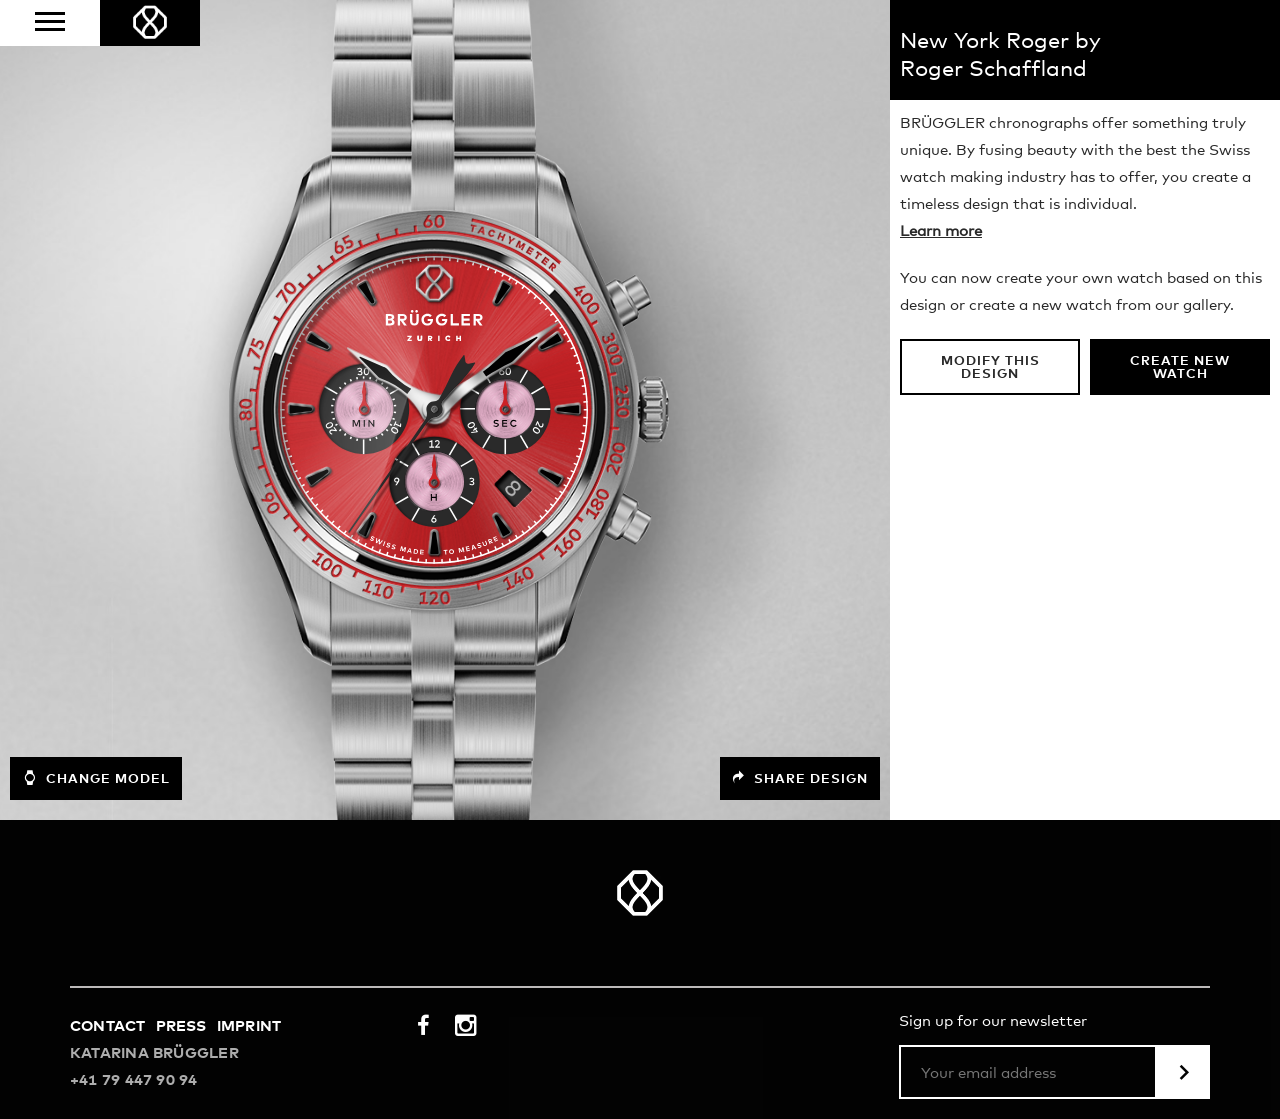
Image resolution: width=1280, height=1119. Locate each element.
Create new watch (1180, 368)
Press (181, 1026)
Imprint (249, 1026)
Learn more (941, 231)
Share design (800, 778)
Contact (108, 1026)
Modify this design (990, 368)
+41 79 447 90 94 (134, 1080)
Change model (96, 778)
